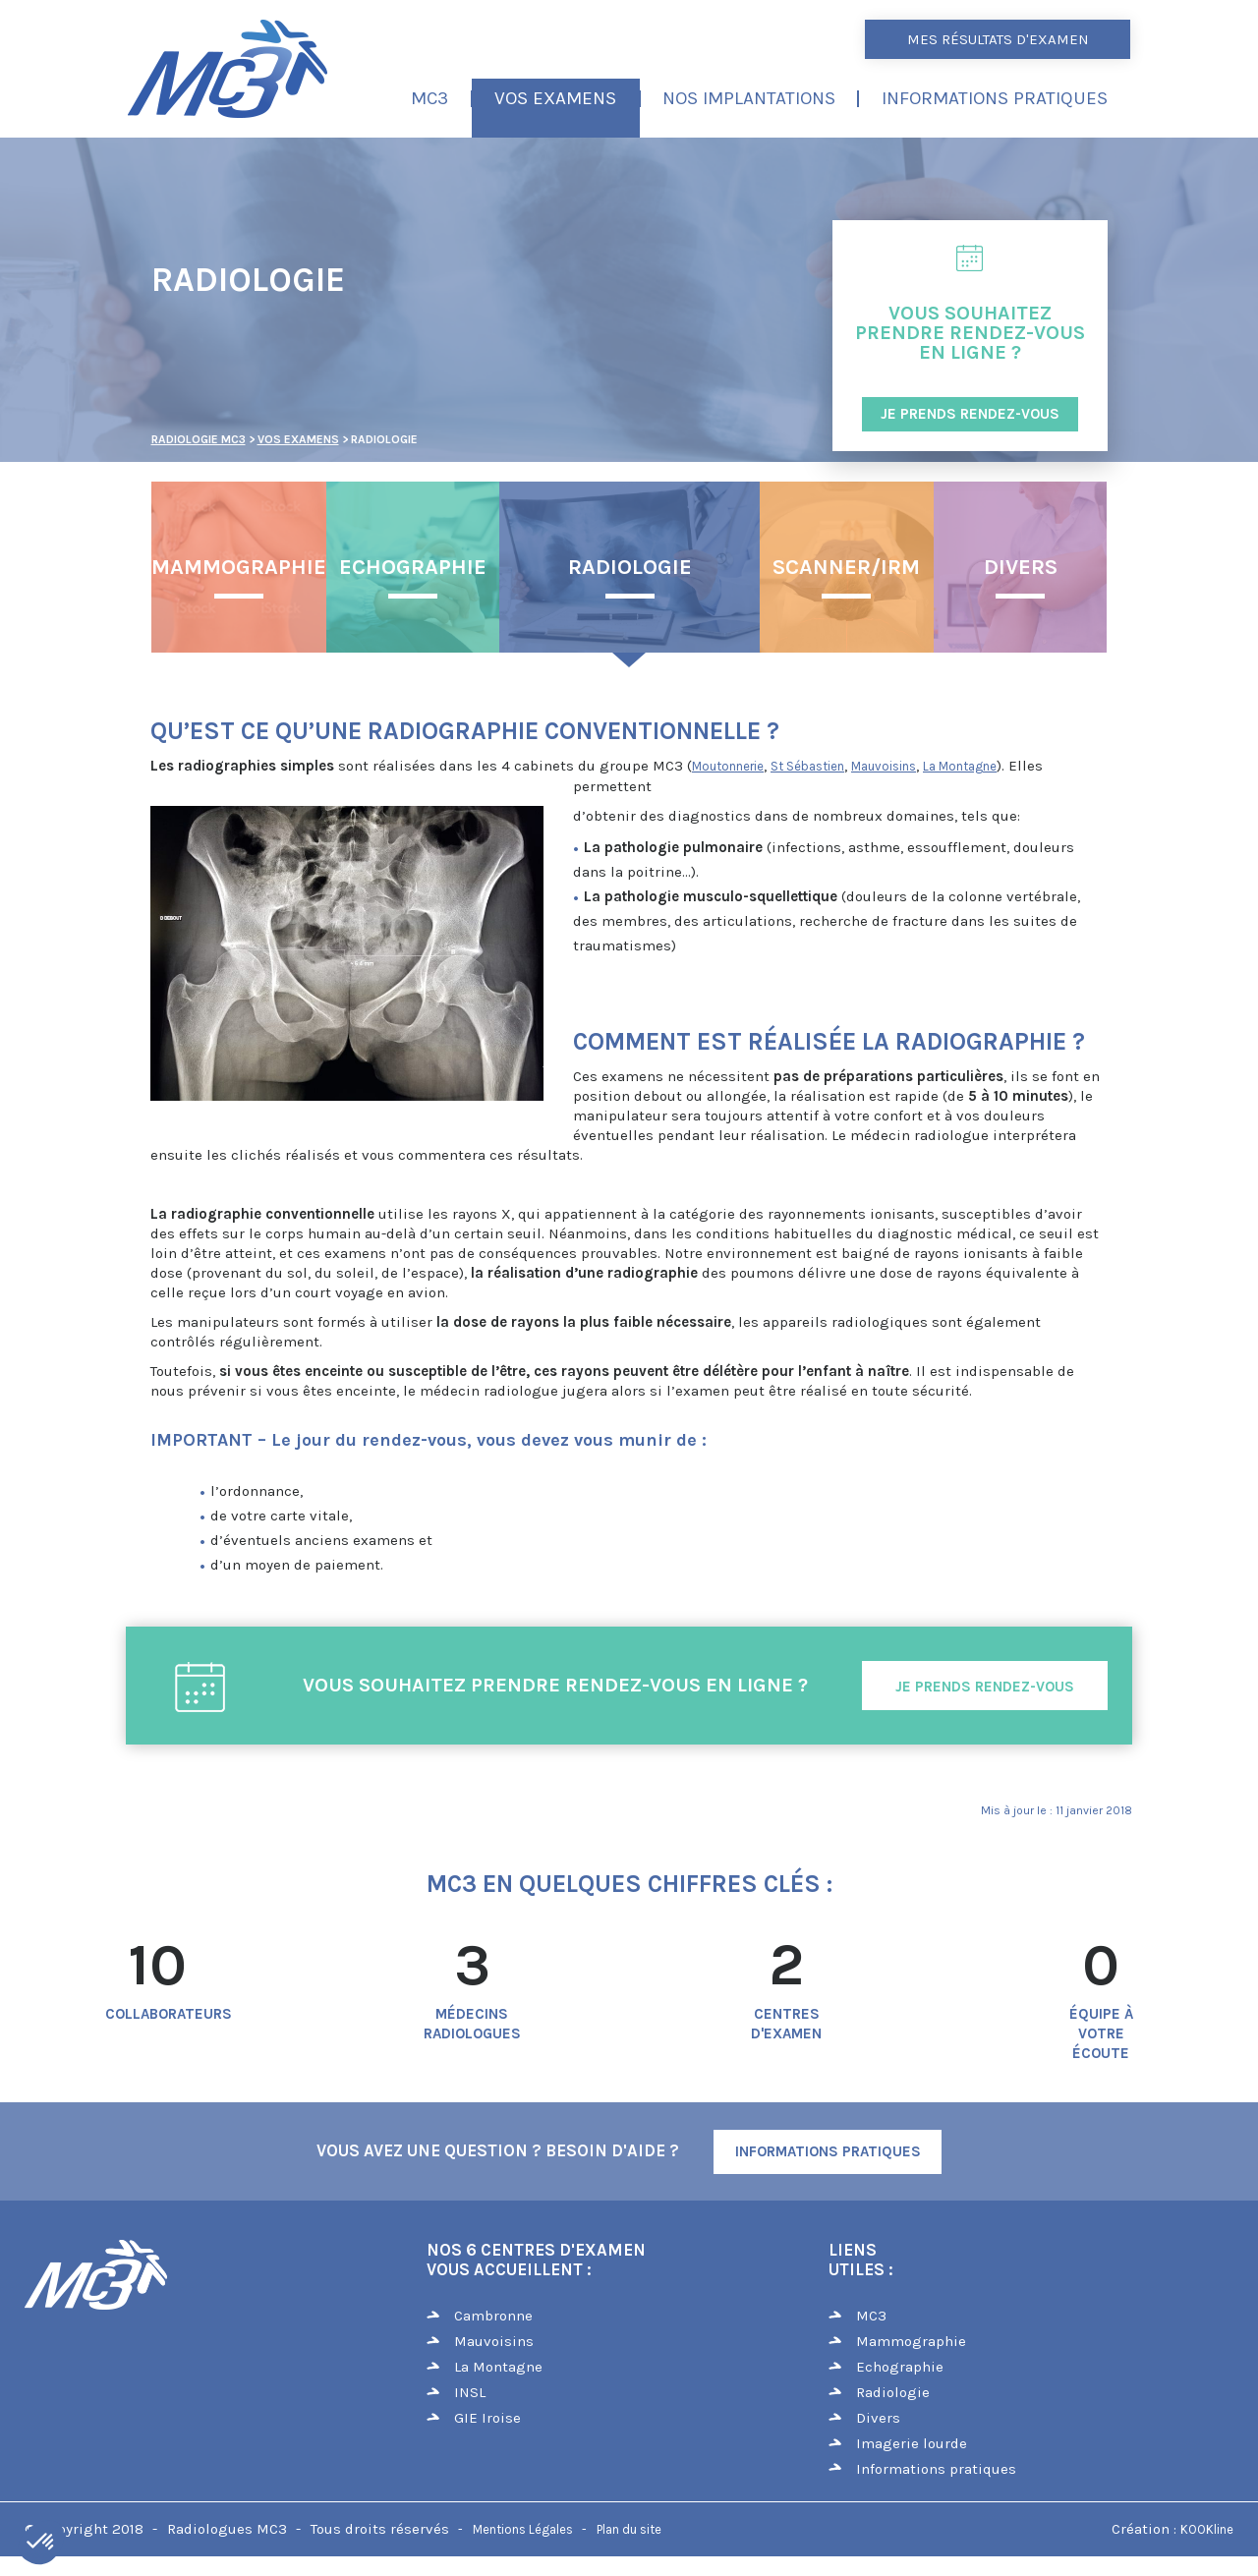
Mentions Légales (523, 2529)
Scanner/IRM (846, 567)
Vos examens (555, 98)
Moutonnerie (728, 766)
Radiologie (630, 567)
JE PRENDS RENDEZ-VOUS (970, 414)
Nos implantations (748, 98)
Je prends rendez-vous (984, 1686)
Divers (1021, 567)
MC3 (429, 98)
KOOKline (1206, 2529)
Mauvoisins (883, 766)
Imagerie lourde (911, 2443)
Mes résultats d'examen (998, 39)
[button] (41, 2542)
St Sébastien (807, 766)
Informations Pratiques (828, 2151)
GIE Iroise (487, 2418)
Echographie (412, 567)
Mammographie (238, 567)
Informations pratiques (995, 98)
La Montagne (960, 766)
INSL (470, 2392)
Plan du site (629, 2529)
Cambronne (493, 2315)
